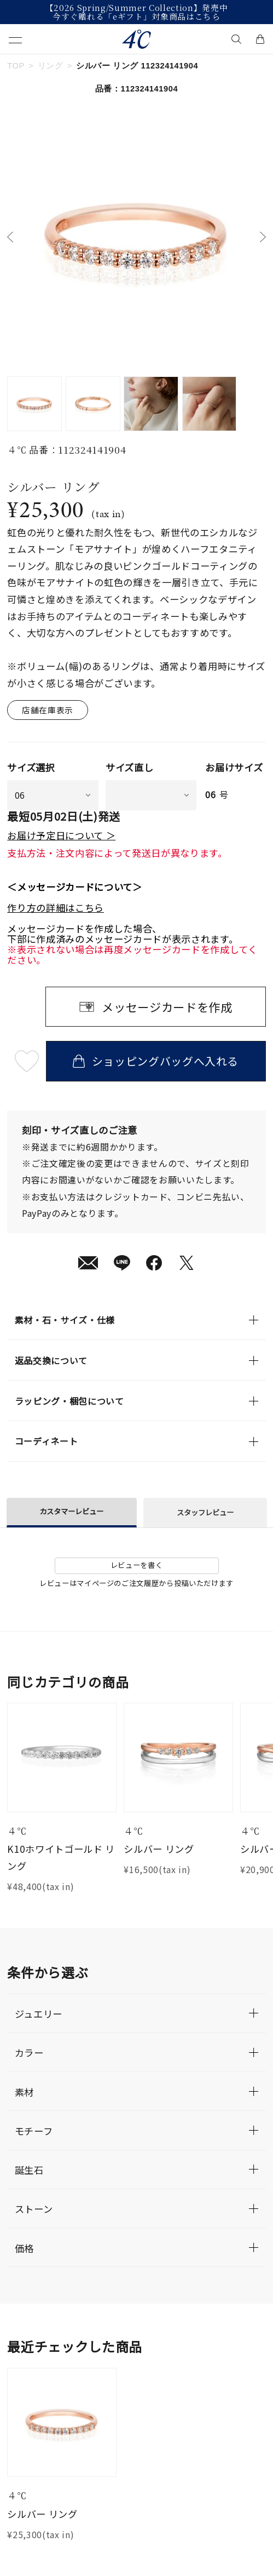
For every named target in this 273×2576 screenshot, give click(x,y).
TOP (16, 65)
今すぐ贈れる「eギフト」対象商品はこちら (136, 16)
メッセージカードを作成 (167, 1006)
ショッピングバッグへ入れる (156, 1061)
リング (50, 65)
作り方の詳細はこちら (55, 907)
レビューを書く (137, 1565)
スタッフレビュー (205, 1512)
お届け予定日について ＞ (61, 835)
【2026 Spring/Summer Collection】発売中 (136, 7)
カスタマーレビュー (71, 1511)
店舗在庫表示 (47, 709)
